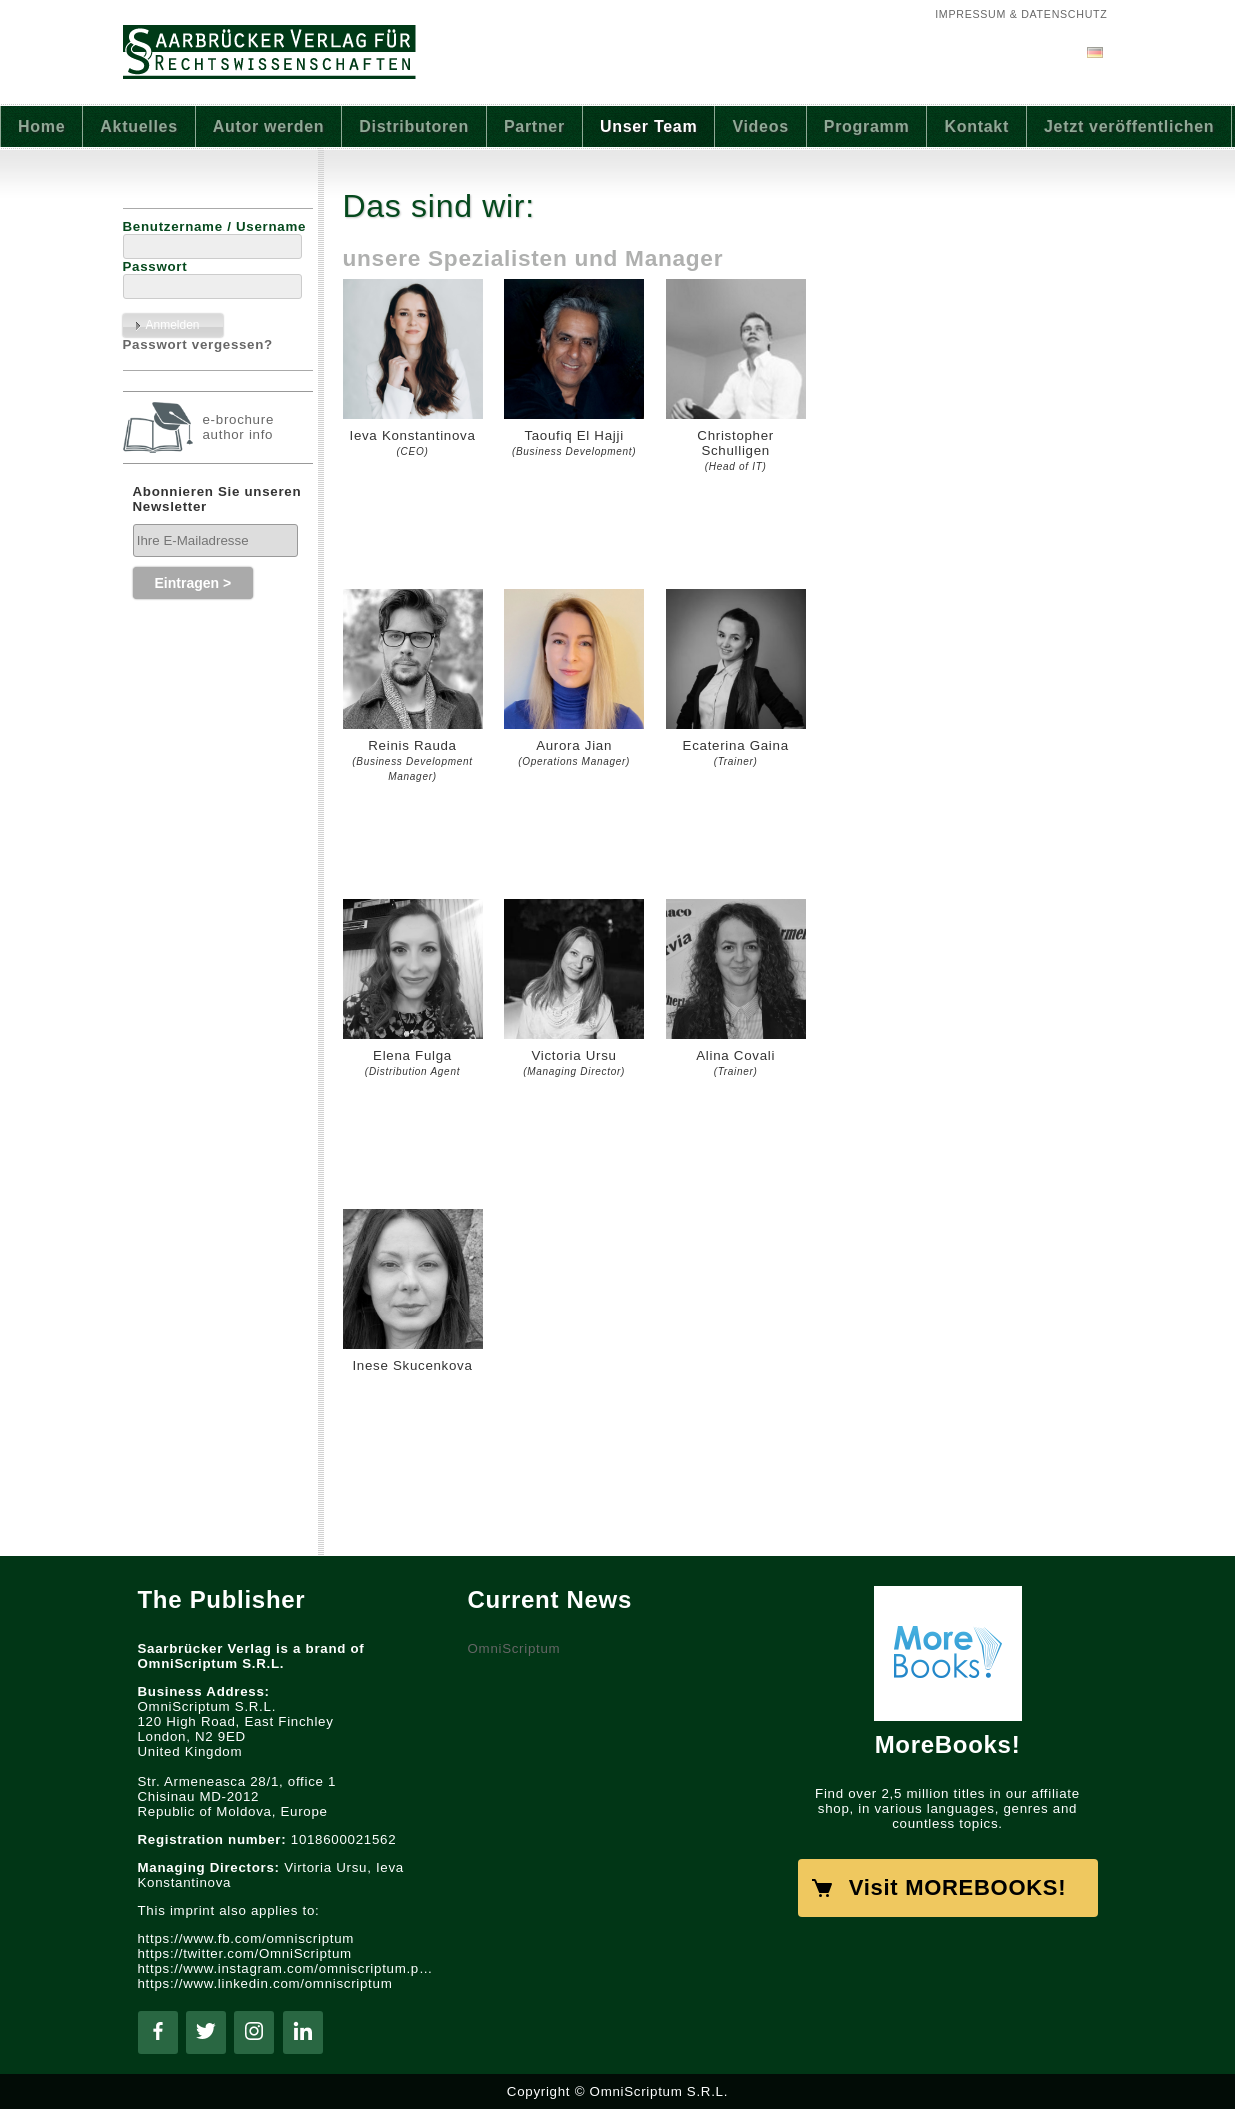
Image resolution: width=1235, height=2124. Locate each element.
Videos (760, 126)
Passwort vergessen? (198, 344)
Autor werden (269, 126)
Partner (534, 126)
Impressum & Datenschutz (1021, 14)
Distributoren (414, 126)
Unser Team (648, 126)
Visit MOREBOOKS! (957, 1887)
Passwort (155, 266)
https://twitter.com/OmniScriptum (245, 1953)
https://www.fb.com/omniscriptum (246, 1938)
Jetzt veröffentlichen (1129, 126)
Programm (867, 126)
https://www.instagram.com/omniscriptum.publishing (288, 1968)
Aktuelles (138, 126)
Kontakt (976, 126)
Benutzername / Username (215, 226)
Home (41, 126)
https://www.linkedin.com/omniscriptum (265, 1983)
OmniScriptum (514, 1648)
